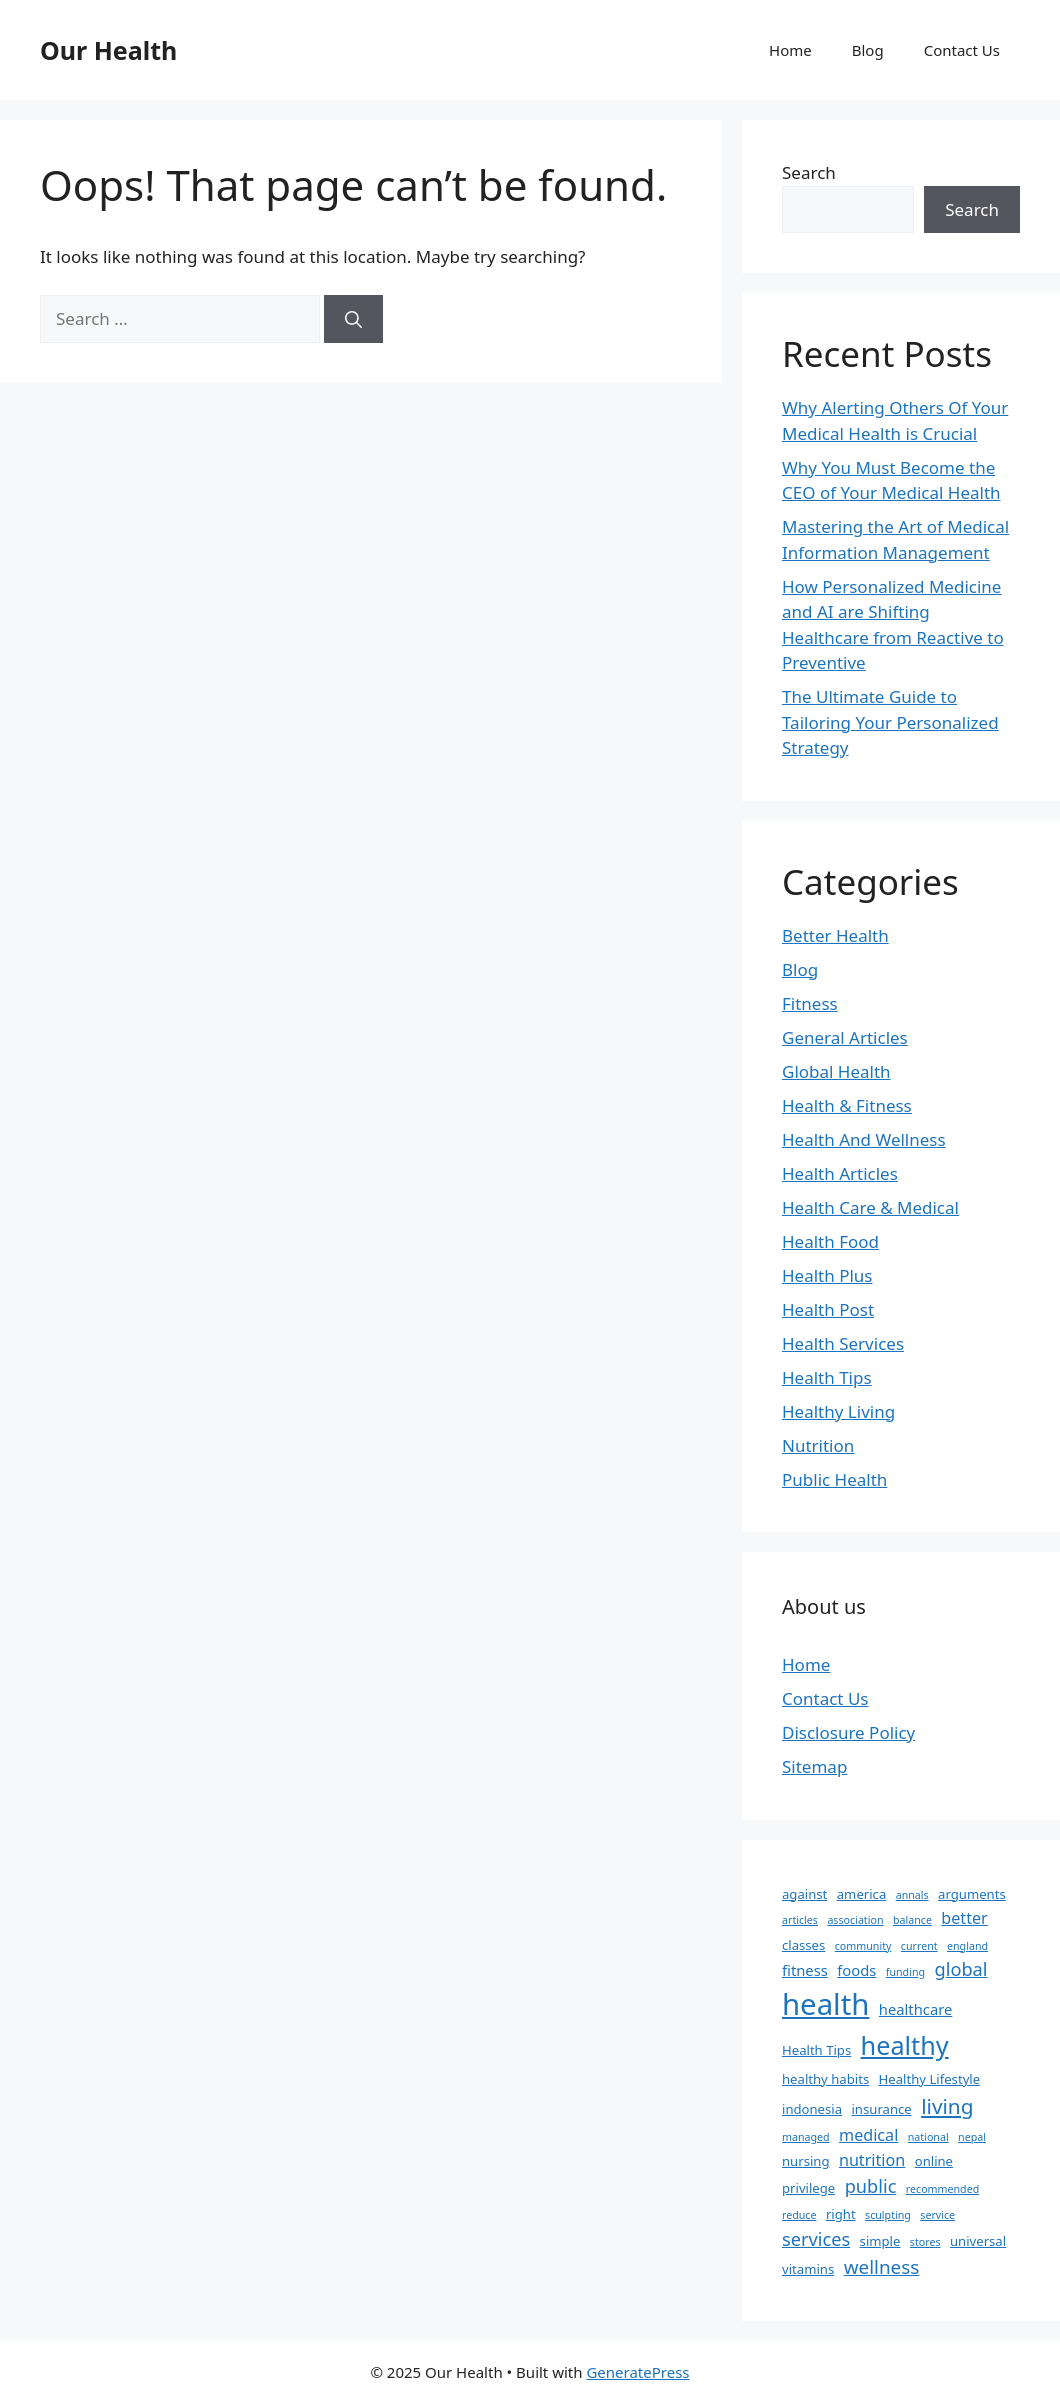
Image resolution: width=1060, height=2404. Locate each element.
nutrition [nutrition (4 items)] (872, 2160)
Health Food (830, 1241)
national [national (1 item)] (928, 2137)
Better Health (835, 935)
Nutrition (818, 1445)
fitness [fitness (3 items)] (805, 1970)
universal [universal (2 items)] (978, 2241)
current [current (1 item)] (919, 1946)
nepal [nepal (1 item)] (972, 2137)
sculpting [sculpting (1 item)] (888, 2215)
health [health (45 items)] (825, 2004)
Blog (868, 50)
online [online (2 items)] (934, 2161)
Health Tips (827, 1377)
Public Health (834, 1479)
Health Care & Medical (870, 1207)
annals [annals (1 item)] (912, 1895)
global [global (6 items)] (960, 1969)
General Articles (845, 1037)
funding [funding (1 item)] (905, 1972)
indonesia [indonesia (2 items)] (812, 2109)
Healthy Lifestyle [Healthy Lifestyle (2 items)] (930, 2079)
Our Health (108, 50)
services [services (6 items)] (816, 2239)
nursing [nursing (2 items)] (806, 2161)
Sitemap (814, 1766)
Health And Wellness (864, 1139)
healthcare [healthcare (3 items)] (916, 2009)
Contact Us (962, 50)
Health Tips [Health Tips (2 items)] (816, 2050)
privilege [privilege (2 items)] (808, 2188)
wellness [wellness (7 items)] (882, 2267)
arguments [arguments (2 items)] (972, 1894)
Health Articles (840, 1173)
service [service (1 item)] (937, 2215)
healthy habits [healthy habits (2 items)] (825, 2079)
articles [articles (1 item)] (800, 1920)
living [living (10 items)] (947, 2106)
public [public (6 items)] (871, 2186)
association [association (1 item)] (855, 1920)
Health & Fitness (847, 1105)
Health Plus (827, 1275)
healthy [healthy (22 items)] (905, 2045)
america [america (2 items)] (862, 1894)
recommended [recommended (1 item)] (942, 2189)
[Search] (353, 319)
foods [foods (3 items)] (856, 1970)
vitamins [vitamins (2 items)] (808, 2269)
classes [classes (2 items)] (803, 1945)
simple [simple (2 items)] (880, 2241)
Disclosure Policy (848, 1732)
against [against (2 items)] (804, 1894)
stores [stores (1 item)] (925, 2242)
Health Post (828, 1309)
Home (790, 50)
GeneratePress (637, 2372)
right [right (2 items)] (841, 2214)
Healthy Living (838, 1411)
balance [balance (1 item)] (912, 1920)
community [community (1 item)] (863, 1946)
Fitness (810, 1003)
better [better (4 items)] (964, 1918)
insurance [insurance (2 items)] (881, 2109)
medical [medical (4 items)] (868, 2135)
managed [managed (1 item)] (806, 2137)
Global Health (836, 1071)
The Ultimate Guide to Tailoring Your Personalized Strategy (890, 722)
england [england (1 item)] (967, 1946)
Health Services (843, 1343)
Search (809, 172)
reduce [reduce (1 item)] (799, 2215)
